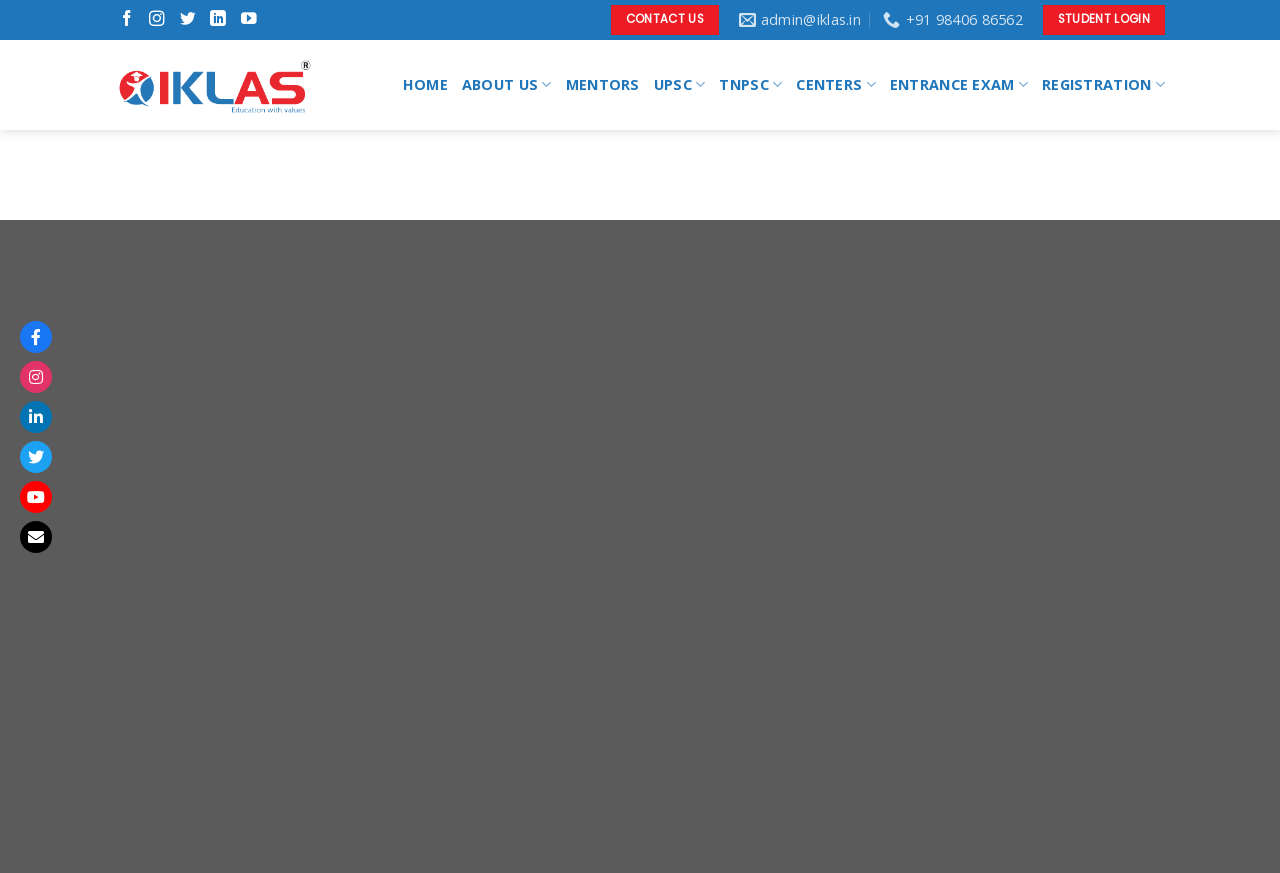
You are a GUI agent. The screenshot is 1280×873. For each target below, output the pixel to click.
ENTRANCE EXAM (959, 85)
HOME (425, 84)
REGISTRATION (1103, 85)
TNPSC (750, 85)
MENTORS (603, 84)
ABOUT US (507, 85)
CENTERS (836, 85)
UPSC (680, 85)
